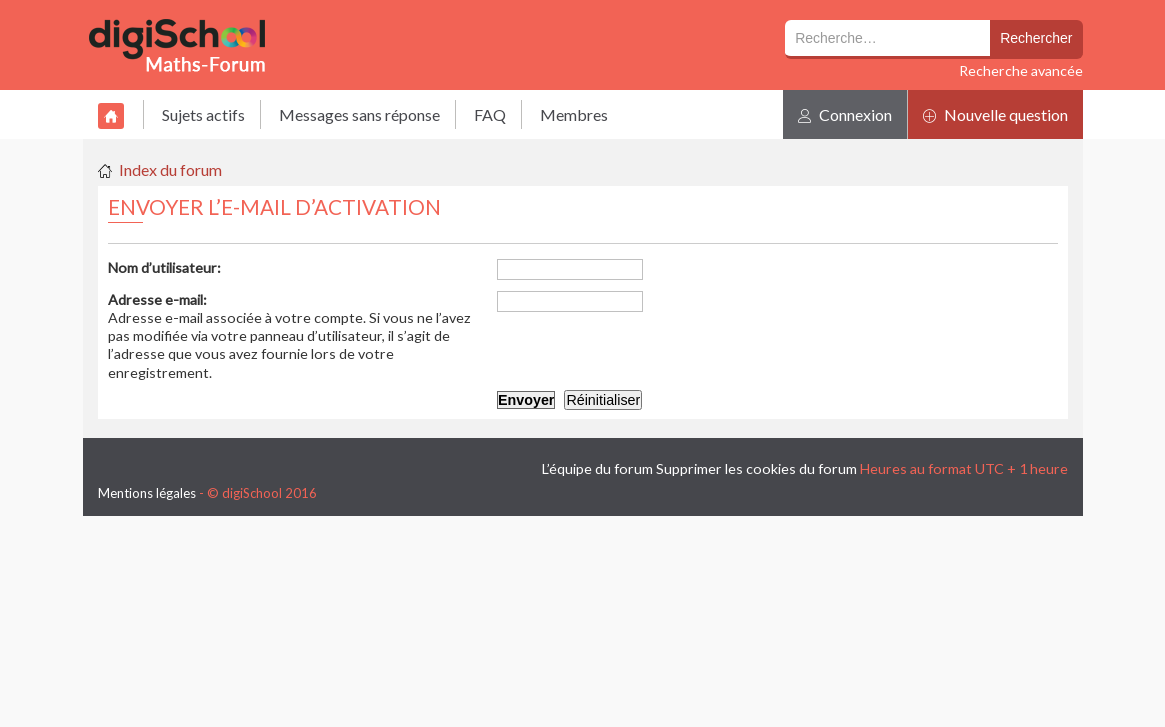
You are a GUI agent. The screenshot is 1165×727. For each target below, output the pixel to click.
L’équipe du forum (597, 468)
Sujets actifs (203, 114)
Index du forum (170, 169)
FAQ (490, 114)
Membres (574, 114)
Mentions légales (147, 493)
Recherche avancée (1021, 70)
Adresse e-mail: (157, 299)
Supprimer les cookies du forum (756, 468)
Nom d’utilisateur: (164, 267)
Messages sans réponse (359, 114)
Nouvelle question (995, 114)
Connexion (845, 114)
